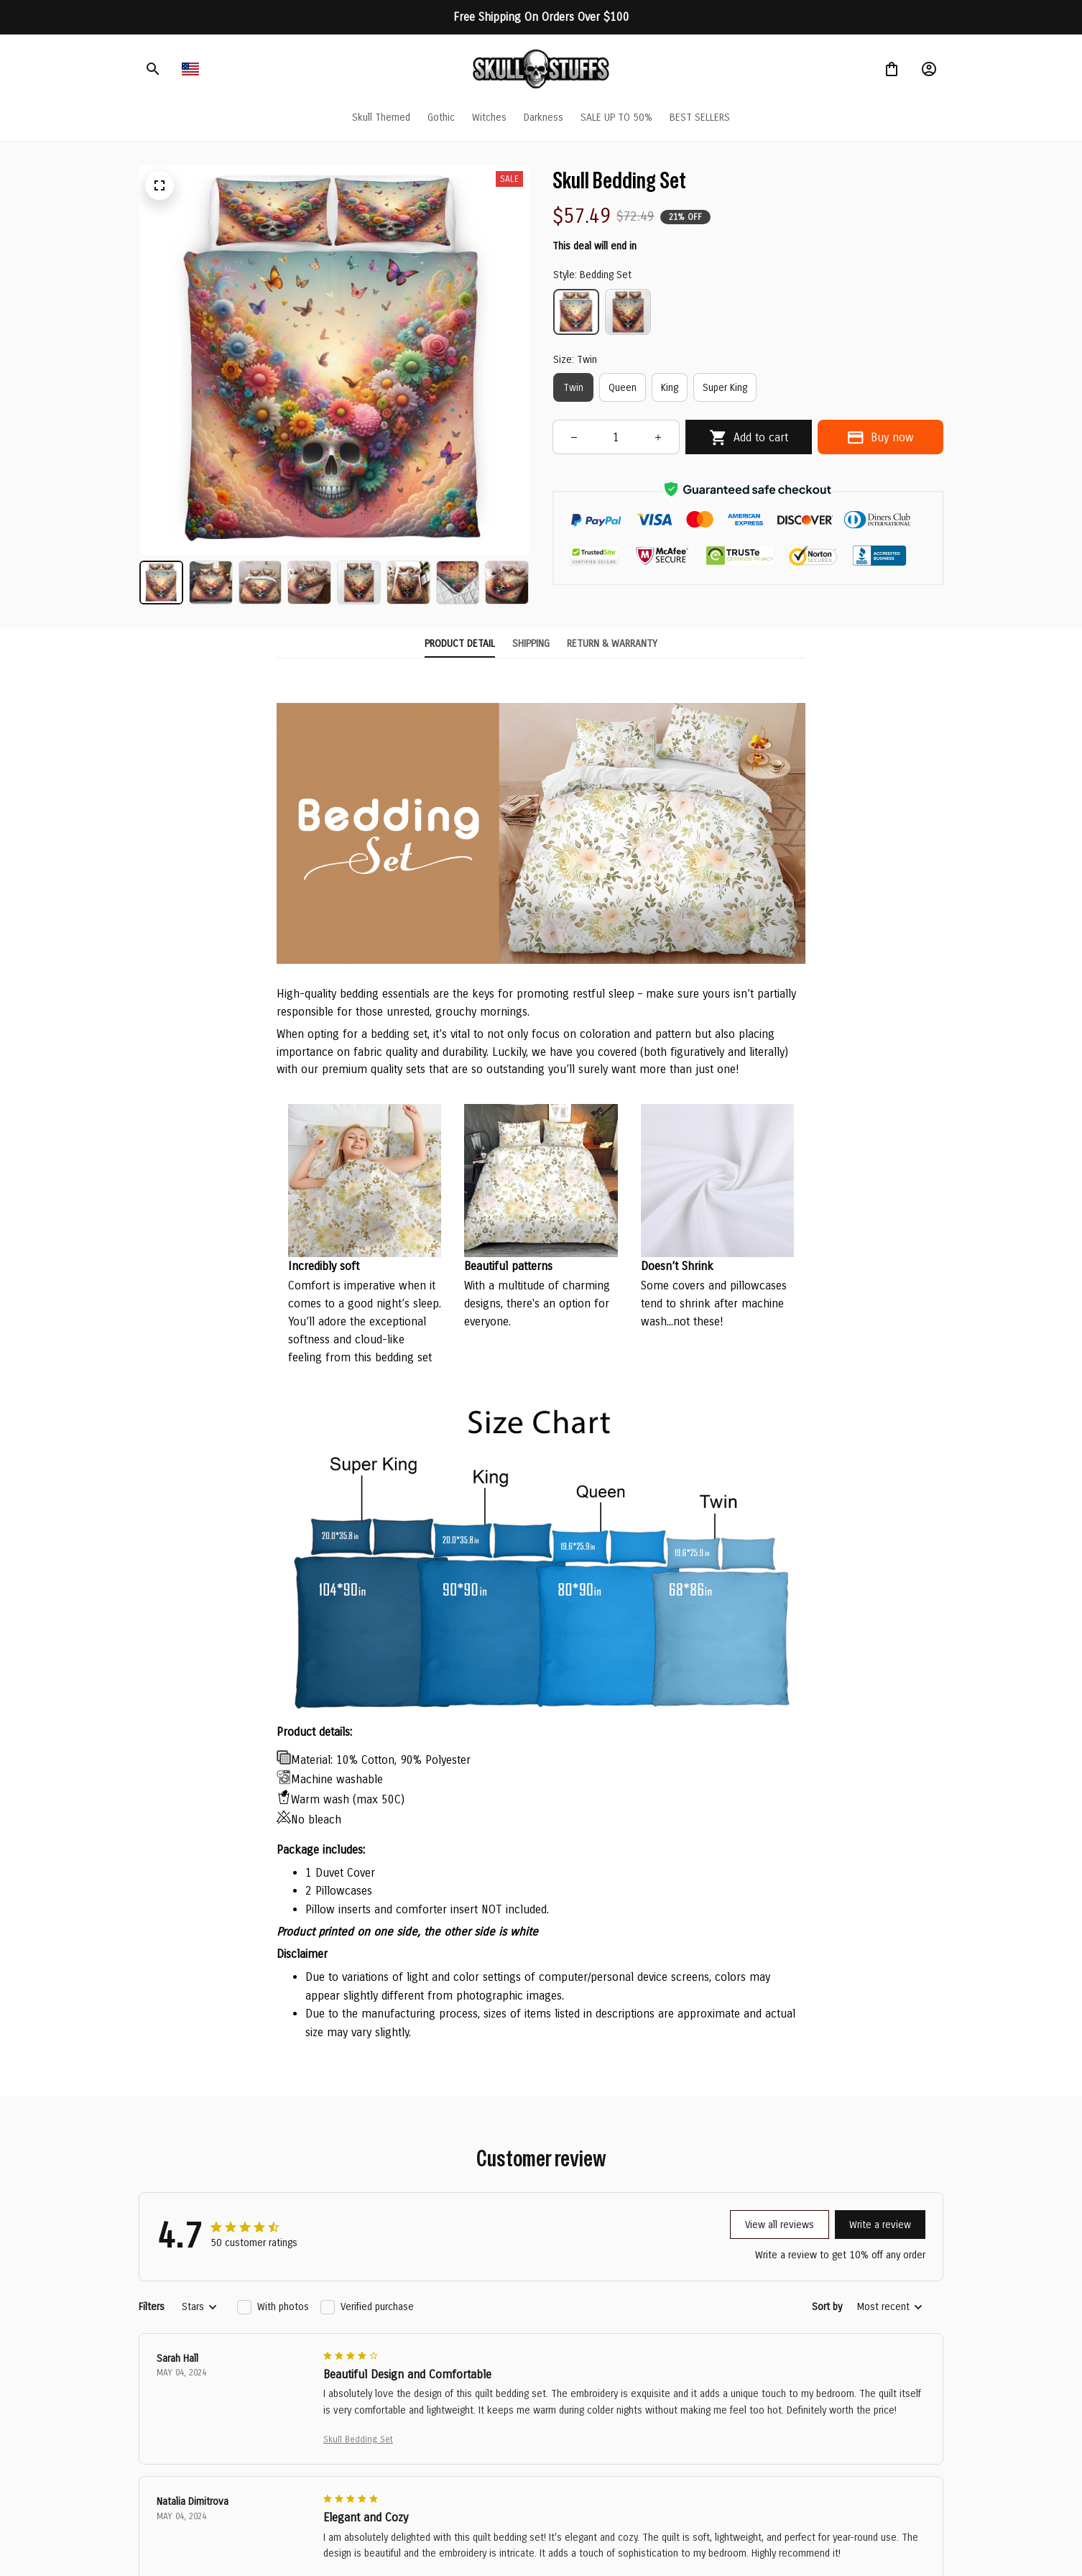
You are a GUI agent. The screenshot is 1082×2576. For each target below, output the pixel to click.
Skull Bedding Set (358, 2439)
